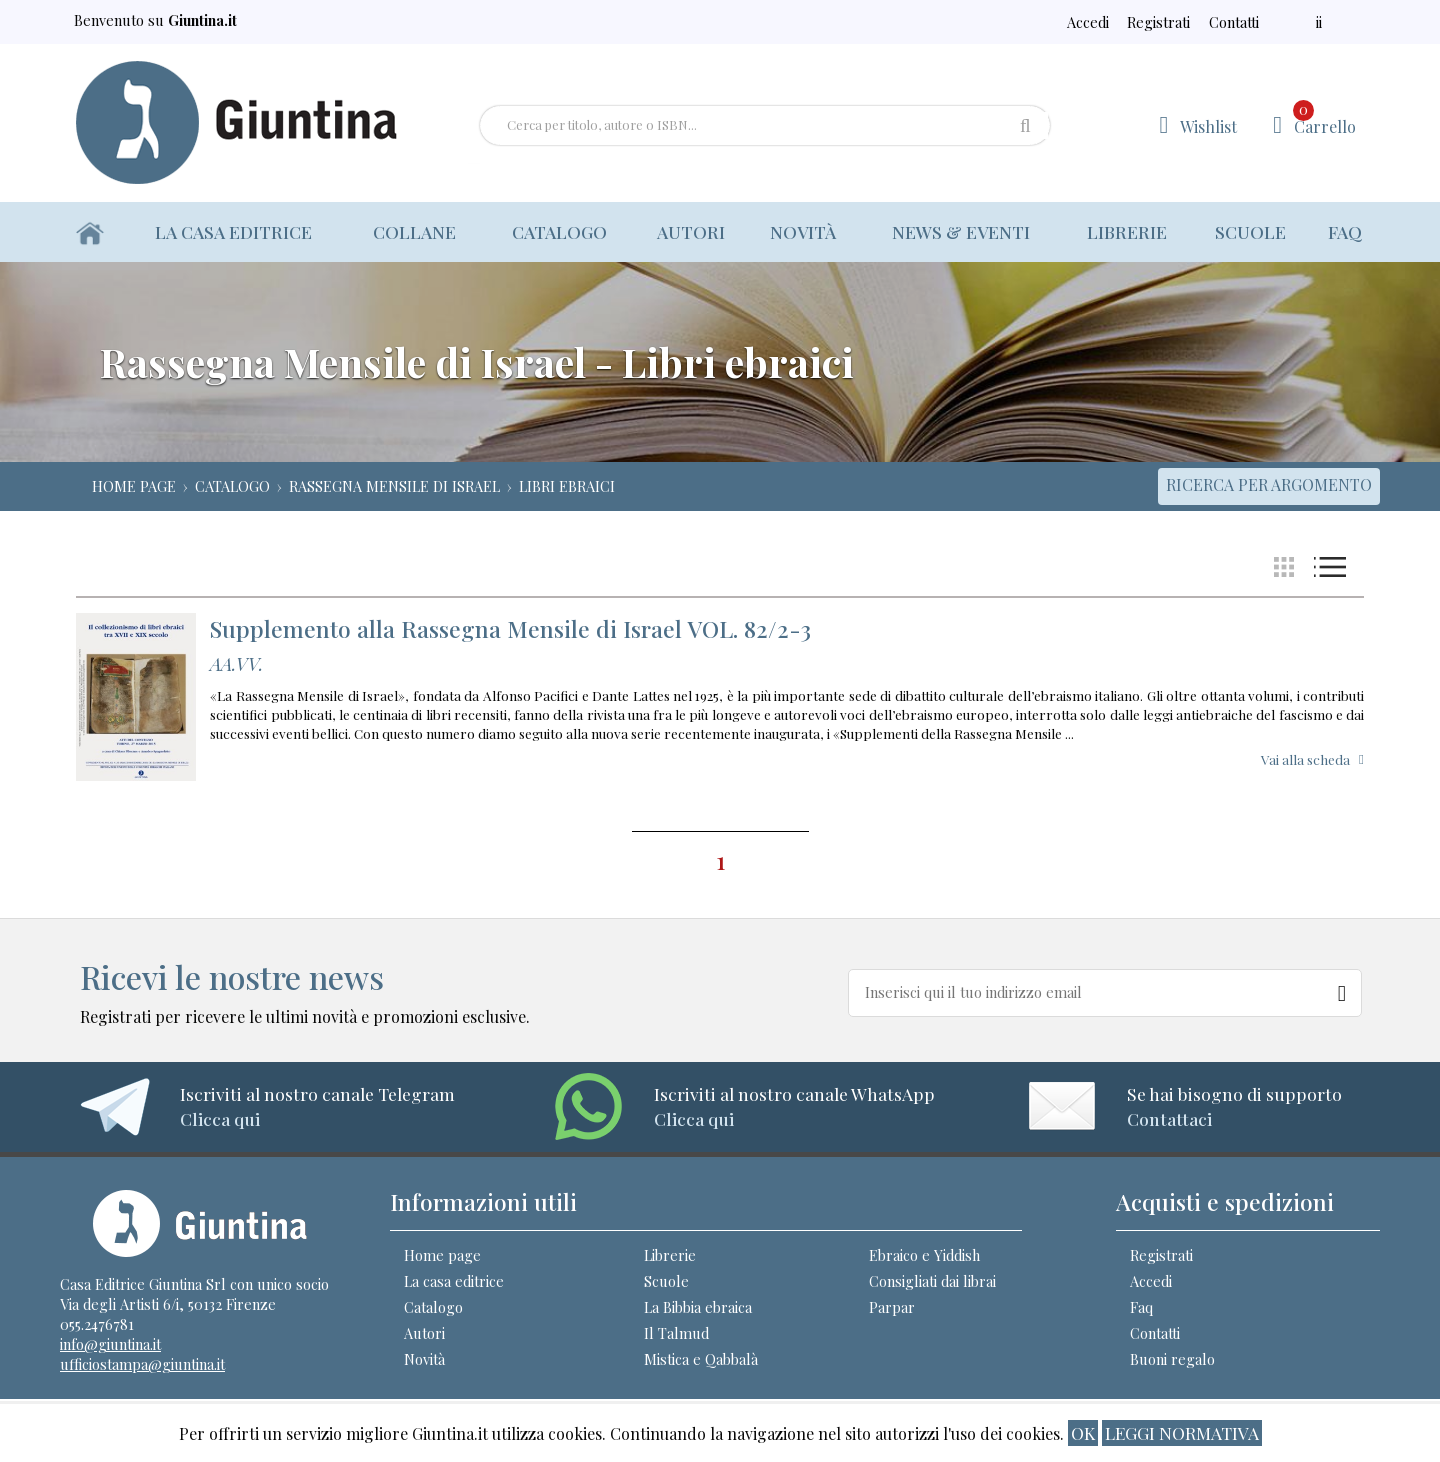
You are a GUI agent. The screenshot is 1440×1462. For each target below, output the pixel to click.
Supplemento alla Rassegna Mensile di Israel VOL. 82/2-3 (510, 628)
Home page (442, 1255)
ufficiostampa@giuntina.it (142, 1364)
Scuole (1250, 231)
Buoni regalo (1172, 1359)
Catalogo (559, 231)
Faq (1345, 231)
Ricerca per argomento (1269, 484)
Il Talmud (676, 1333)
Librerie (1127, 231)
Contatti (1232, 22)
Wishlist (1208, 126)
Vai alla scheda (1305, 759)
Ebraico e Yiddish (924, 1255)
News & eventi (961, 231)
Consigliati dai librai (932, 1281)
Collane (416, 231)
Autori (691, 231)
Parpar (892, 1307)
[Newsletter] (1343, 989)
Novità (803, 231)
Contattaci (1169, 1118)
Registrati (1156, 22)
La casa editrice (233, 231)
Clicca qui (220, 1118)
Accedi (1088, 22)
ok (1083, 1432)
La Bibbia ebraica (698, 1307)
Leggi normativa (1182, 1432)
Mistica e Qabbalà (701, 1359)
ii (1319, 22)
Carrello (1324, 118)
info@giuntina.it (110, 1344)
